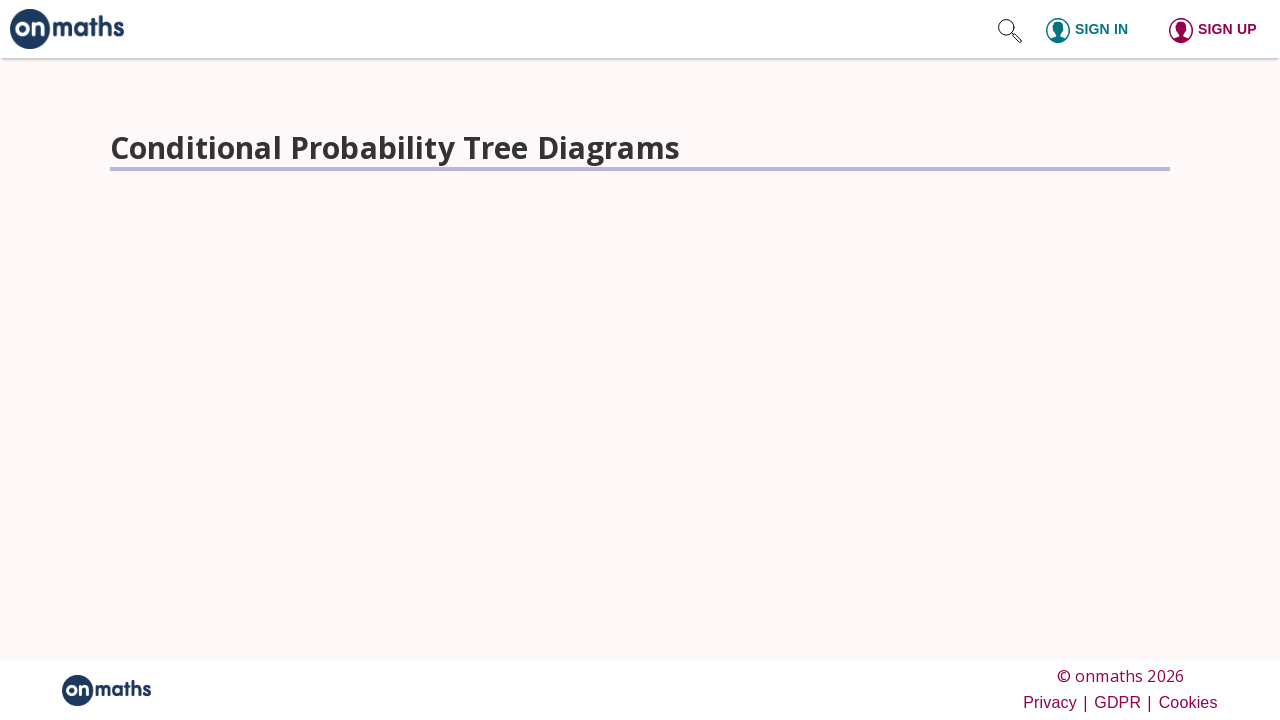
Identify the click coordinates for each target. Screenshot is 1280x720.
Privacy (1050, 702)
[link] (62, 29)
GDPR (1117, 702)
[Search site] (1010, 29)
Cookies (1188, 702)
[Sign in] (1095, 29)
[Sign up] (1218, 29)
